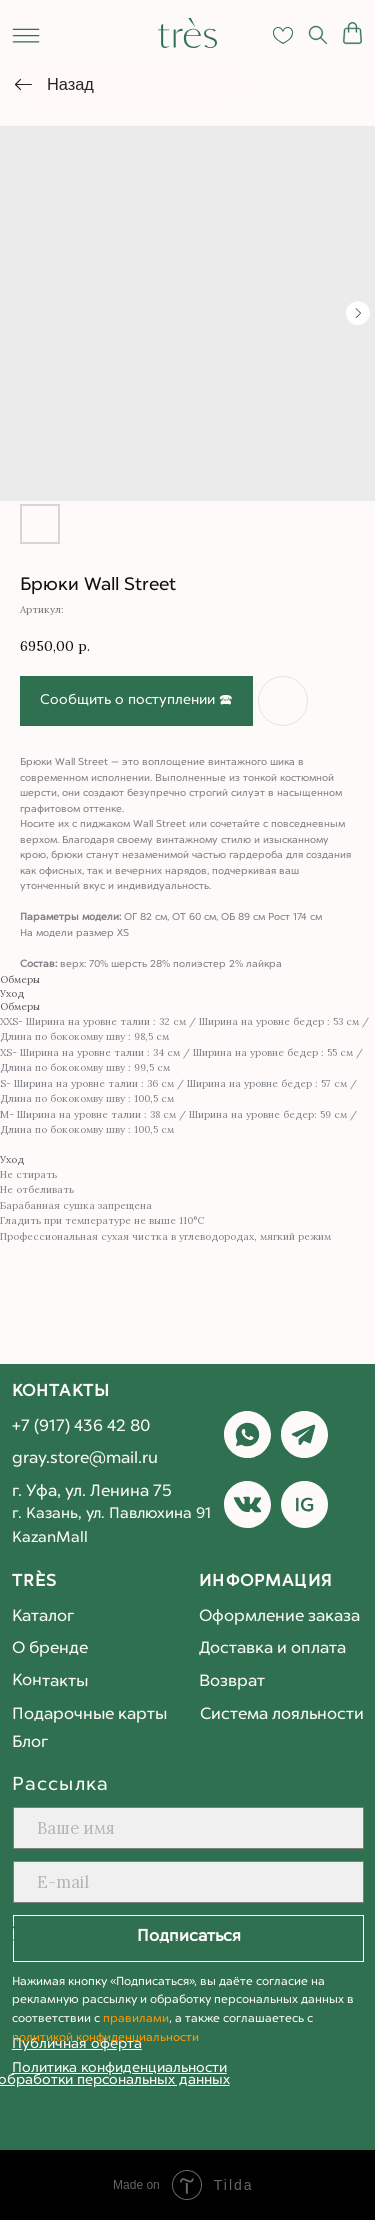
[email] (189, 1882)
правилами (136, 2019)
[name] (189, 1828)
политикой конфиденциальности (105, 2038)
